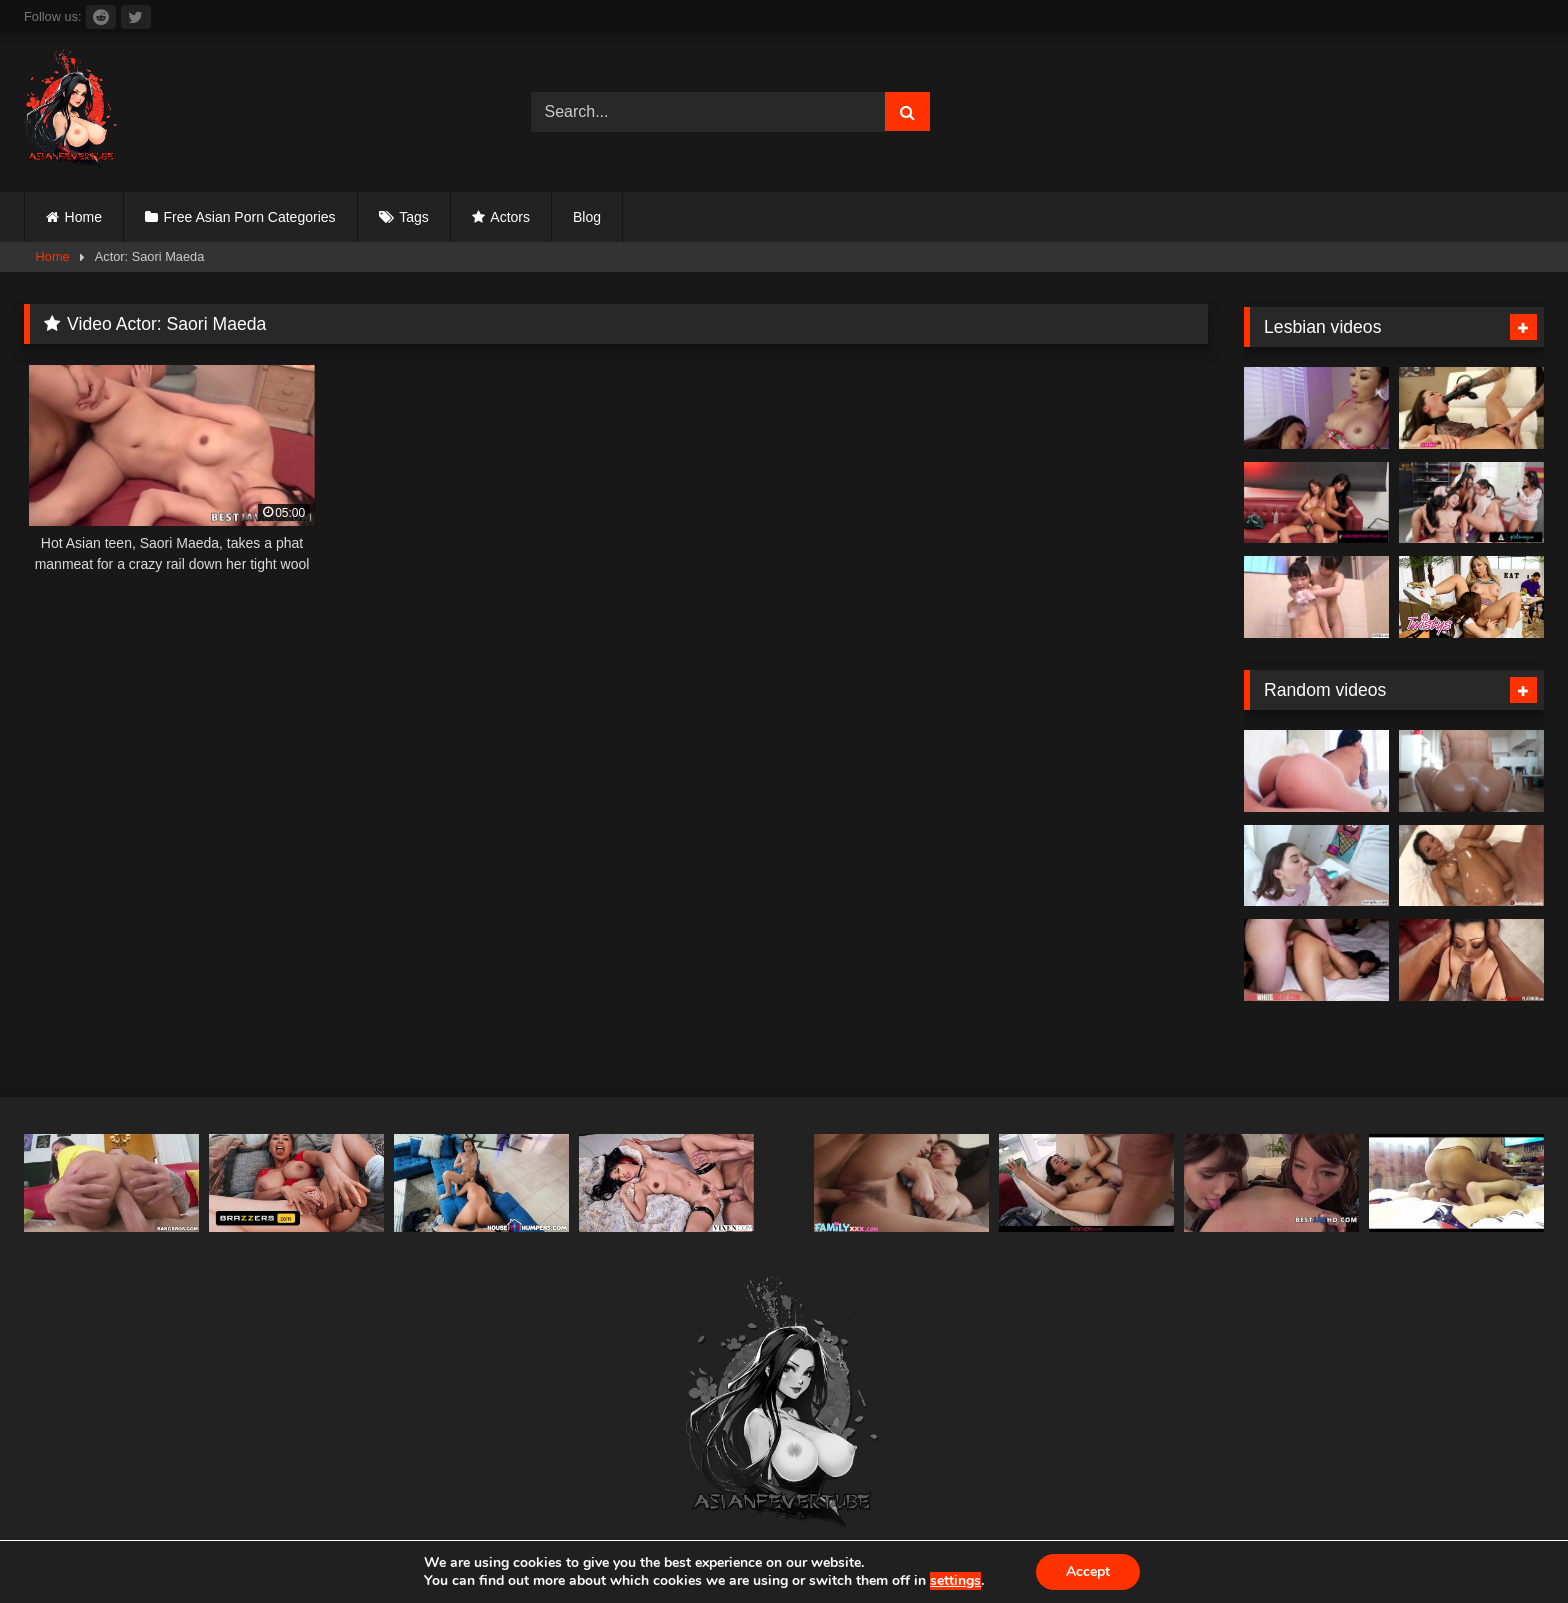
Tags (414, 217)
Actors (510, 217)
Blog (587, 217)
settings (955, 1581)
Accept (1088, 1571)
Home (83, 217)
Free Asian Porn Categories (250, 217)
